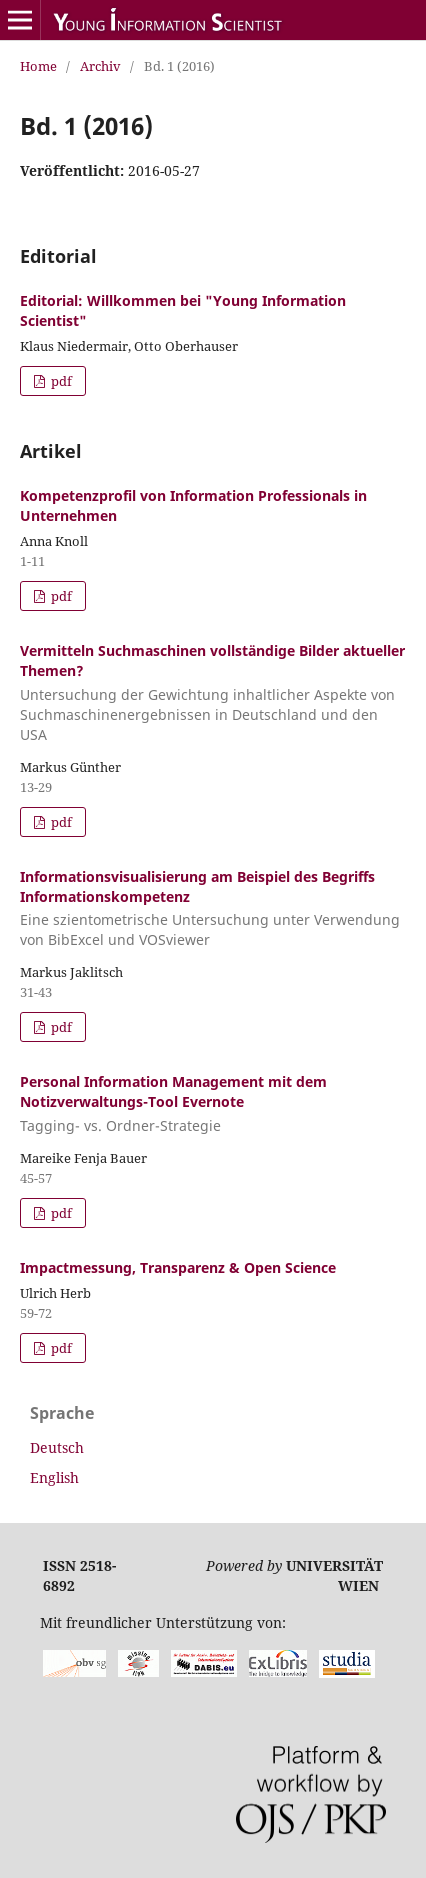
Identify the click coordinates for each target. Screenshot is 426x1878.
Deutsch (57, 1447)
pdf (60, 381)
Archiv (100, 66)
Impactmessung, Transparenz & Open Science (178, 1267)
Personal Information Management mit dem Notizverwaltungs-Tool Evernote (213, 1104)
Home (38, 66)
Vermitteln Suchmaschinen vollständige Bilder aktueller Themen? (213, 693)
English (54, 1477)
